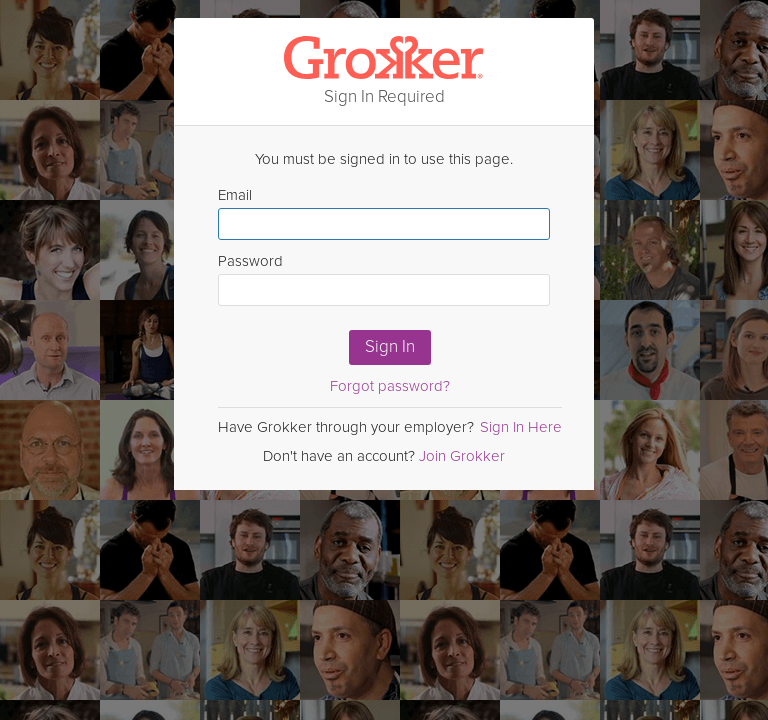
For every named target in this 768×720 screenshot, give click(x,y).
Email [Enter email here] (384, 213)
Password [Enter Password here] (384, 279)
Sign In (390, 346)
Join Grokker (462, 456)
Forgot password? (390, 386)
